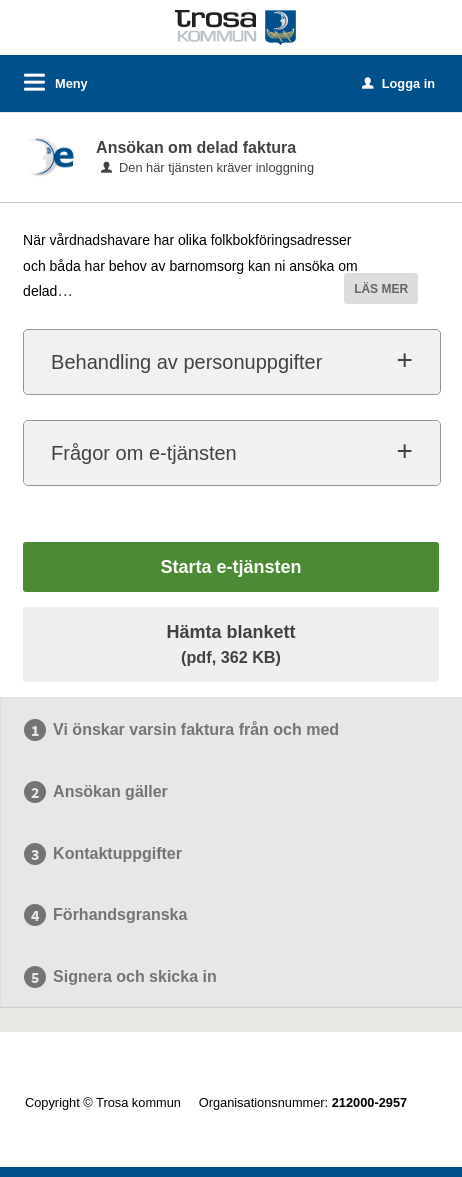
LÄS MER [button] (381, 289)
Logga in (398, 83)
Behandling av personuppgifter (186, 362)
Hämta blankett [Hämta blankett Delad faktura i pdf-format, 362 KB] (230, 644)
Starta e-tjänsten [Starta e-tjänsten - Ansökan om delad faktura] (230, 567)
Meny (71, 83)
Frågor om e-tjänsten (144, 453)
